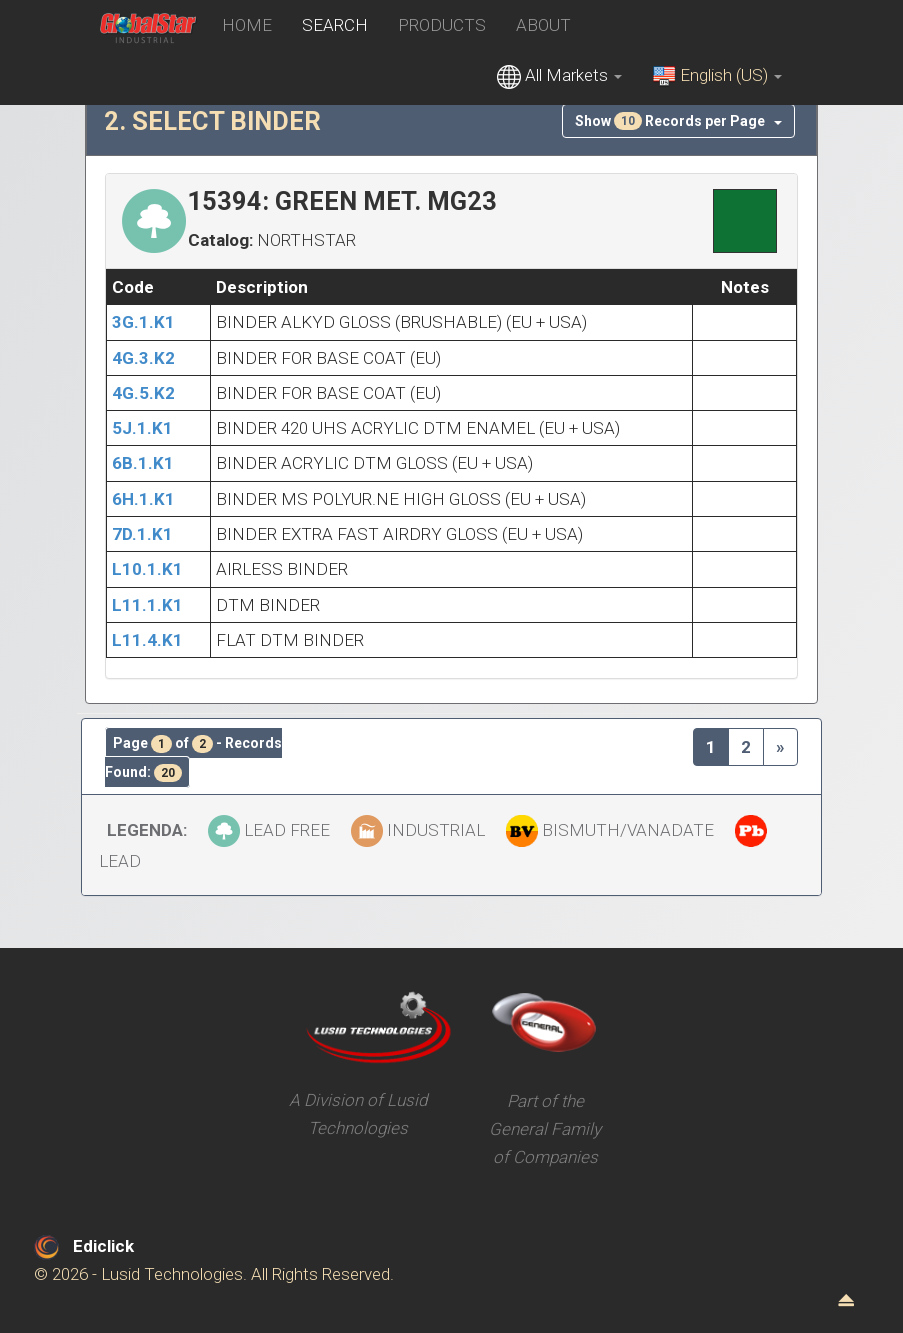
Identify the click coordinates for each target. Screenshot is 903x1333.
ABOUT (543, 25)
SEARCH (335, 25)
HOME (247, 25)
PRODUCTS (442, 25)
